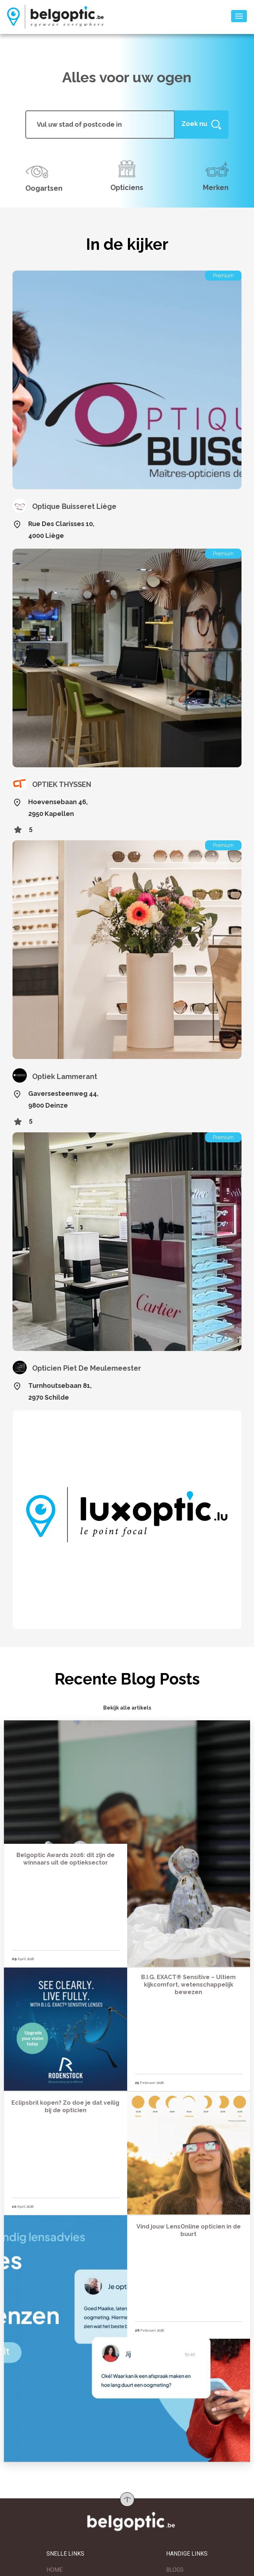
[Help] (201, 124)
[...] (100, 124)
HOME (54, 2569)
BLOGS (175, 2569)
